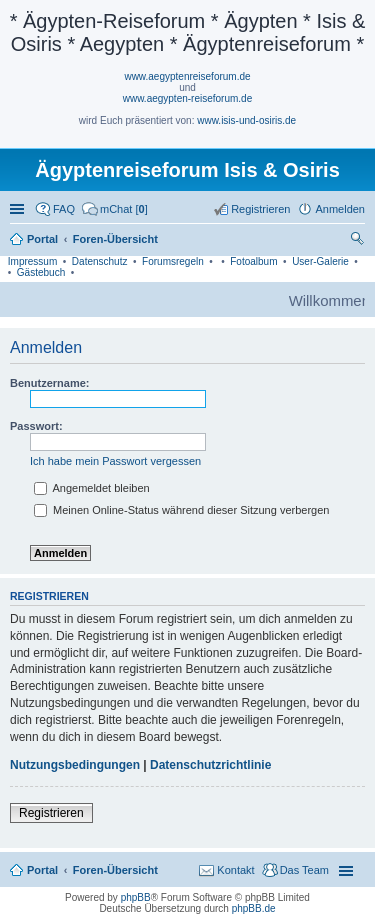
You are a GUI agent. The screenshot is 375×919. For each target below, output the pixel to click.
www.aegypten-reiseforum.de (188, 98)
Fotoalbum (253, 261)
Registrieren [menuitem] (260, 209)
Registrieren (51, 813)
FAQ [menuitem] (64, 209)
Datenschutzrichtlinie (210, 765)
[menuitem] (115, 209)
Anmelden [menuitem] (340, 209)
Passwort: (36, 426)
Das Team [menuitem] (304, 870)
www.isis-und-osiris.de (246, 120)
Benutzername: (49, 383)
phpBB (136, 897)
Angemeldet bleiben (92, 488)
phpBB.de (254, 908)
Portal (42, 239)
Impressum (32, 261)
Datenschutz (100, 261)
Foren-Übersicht (115, 870)
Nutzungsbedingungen (75, 765)
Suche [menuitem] (359, 241)
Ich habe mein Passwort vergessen (115, 461)
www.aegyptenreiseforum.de (187, 76)
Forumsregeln (173, 261)
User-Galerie (320, 261)
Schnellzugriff (19, 209)
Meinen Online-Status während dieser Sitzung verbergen (181, 510)
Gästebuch (41, 272)
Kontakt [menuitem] (235, 870)
